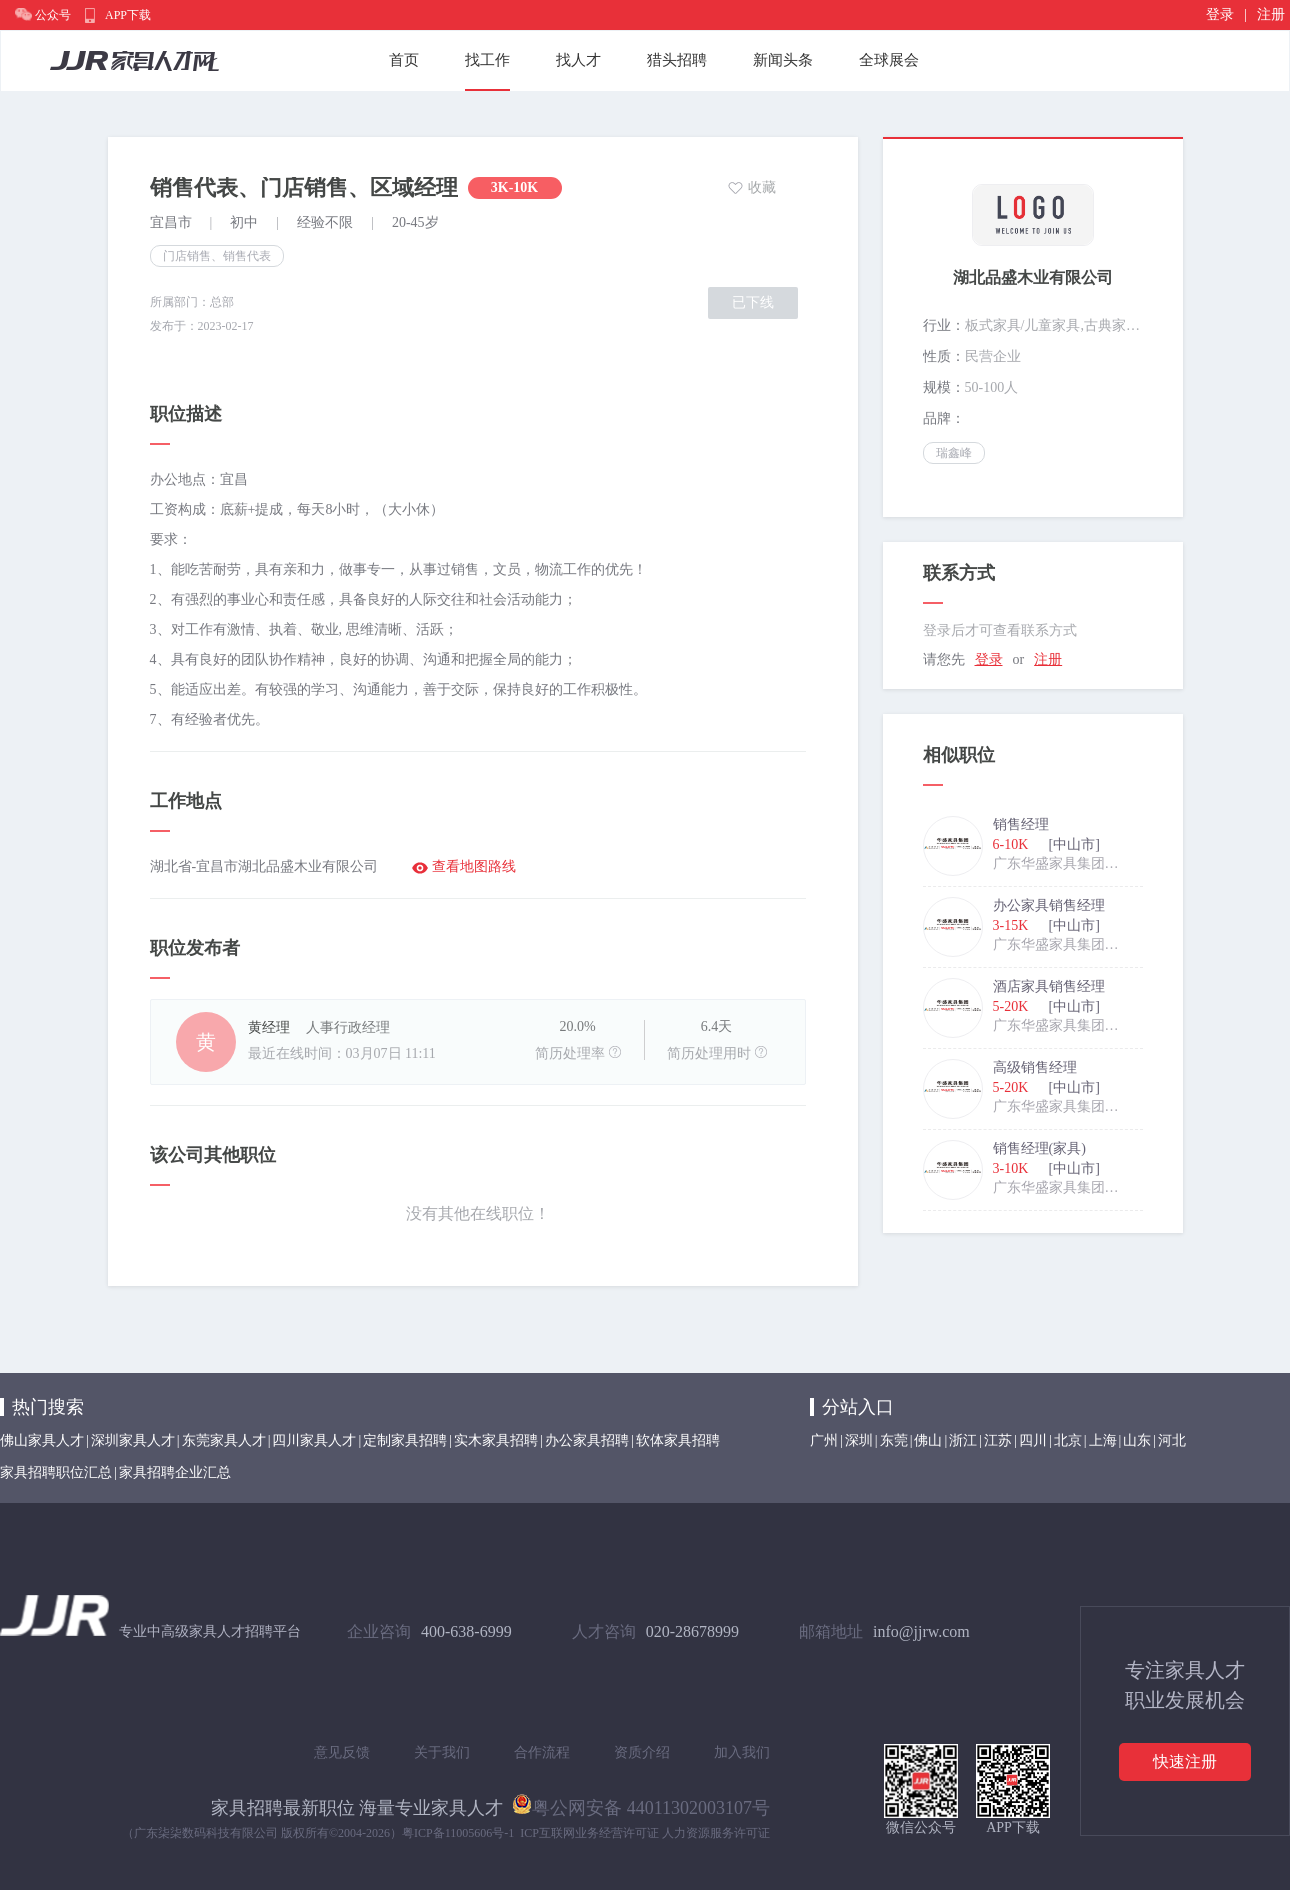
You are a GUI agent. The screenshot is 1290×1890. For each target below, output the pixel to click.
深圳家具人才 (133, 1440)
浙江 (963, 1440)
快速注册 (1185, 1761)
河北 (1172, 1440)
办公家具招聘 (587, 1440)
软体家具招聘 (678, 1440)
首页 (404, 60)
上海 (1103, 1440)
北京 (1068, 1440)
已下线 (753, 302)
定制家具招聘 (405, 1440)
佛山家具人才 (42, 1440)
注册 (1271, 14)
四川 (1033, 1440)
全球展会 (889, 60)
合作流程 (542, 1752)
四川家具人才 (314, 1440)
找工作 (487, 60)
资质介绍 (642, 1752)
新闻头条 (783, 60)
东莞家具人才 (224, 1440)
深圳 (859, 1440)
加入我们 (742, 1752)
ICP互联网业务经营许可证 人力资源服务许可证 (645, 1833)
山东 (1137, 1440)
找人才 (578, 60)
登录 (1220, 14)
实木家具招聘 (496, 1440)
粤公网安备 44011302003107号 (641, 1804)
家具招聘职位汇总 (56, 1472)
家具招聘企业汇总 (175, 1472)
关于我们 (442, 1752)
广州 (824, 1440)
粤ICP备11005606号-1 (458, 1833)
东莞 (894, 1440)
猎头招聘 (677, 60)
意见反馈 (342, 1752)
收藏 (762, 187)
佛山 (928, 1440)
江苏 (998, 1440)
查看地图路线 (474, 866)
